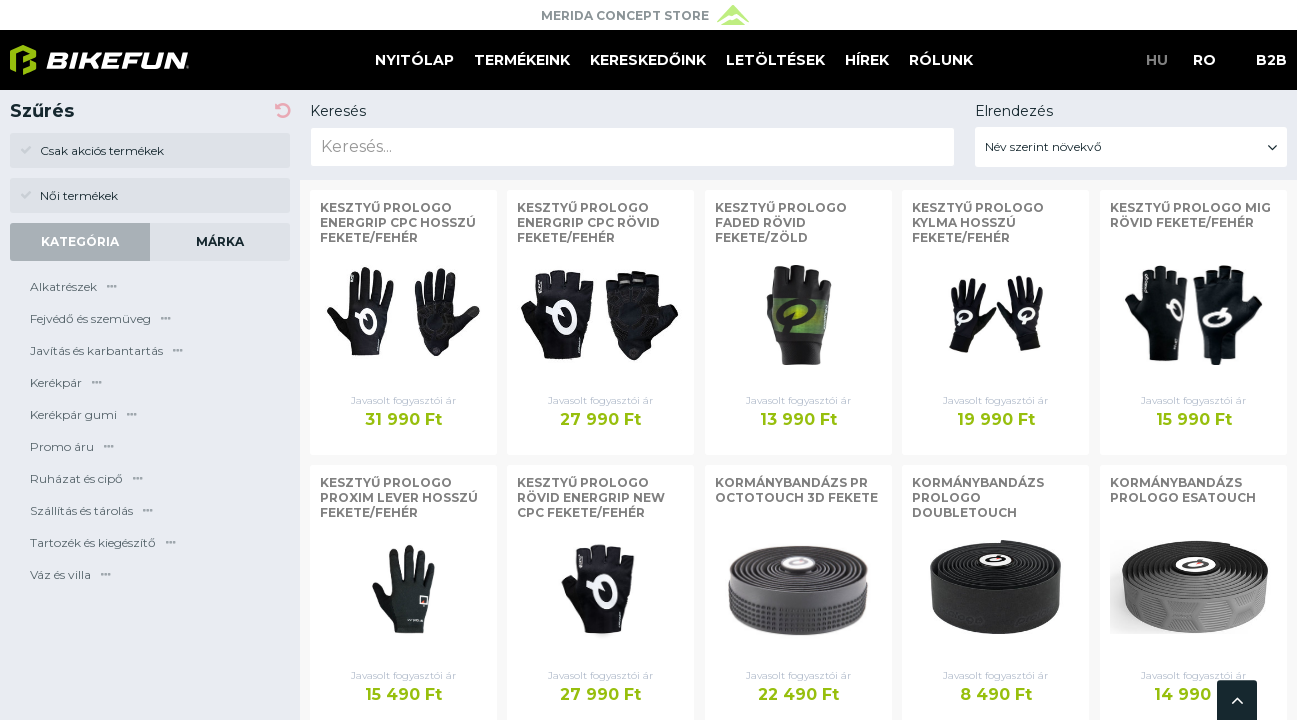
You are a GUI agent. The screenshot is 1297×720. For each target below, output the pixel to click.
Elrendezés (1014, 111)
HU (1157, 60)
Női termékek (69, 195)
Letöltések (775, 60)
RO (1204, 60)
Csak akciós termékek (92, 150)
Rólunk (941, 60)
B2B (1271, 60)
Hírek (867, 60)
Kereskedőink (648, 60)
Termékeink (522, 60)
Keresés (338, 111)
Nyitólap (414, 60)
